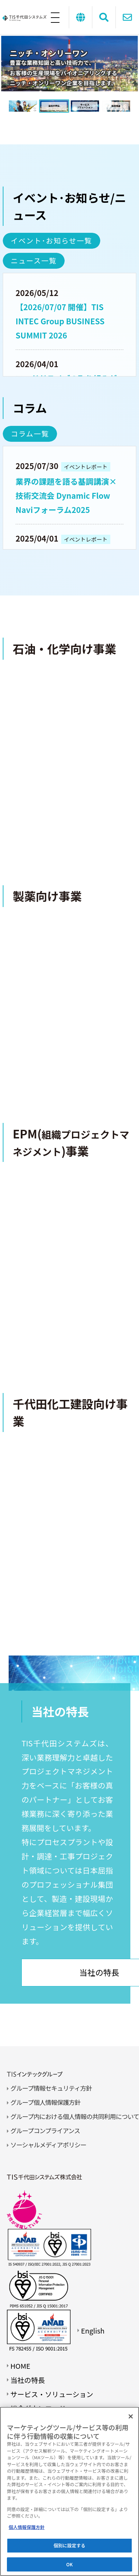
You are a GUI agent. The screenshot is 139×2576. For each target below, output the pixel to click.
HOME (20, 2366)
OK (69, 2564)
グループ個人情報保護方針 (45, 2102)
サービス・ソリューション (51, 2394)
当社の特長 (27, 2380)
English (92, 2331)
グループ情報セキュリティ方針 (51, 2087)
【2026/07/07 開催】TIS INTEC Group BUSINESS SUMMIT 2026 (60, 321)
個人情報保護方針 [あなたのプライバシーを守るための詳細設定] (27, 2527)
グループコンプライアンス (45, 2130)
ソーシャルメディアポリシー (48, 2144)
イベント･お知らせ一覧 (51, 240)
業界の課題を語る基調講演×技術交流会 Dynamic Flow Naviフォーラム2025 (66, 495)
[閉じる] (130, 2416)
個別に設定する (69, 2545)
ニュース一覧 (34, 260)
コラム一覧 (30, 433)
